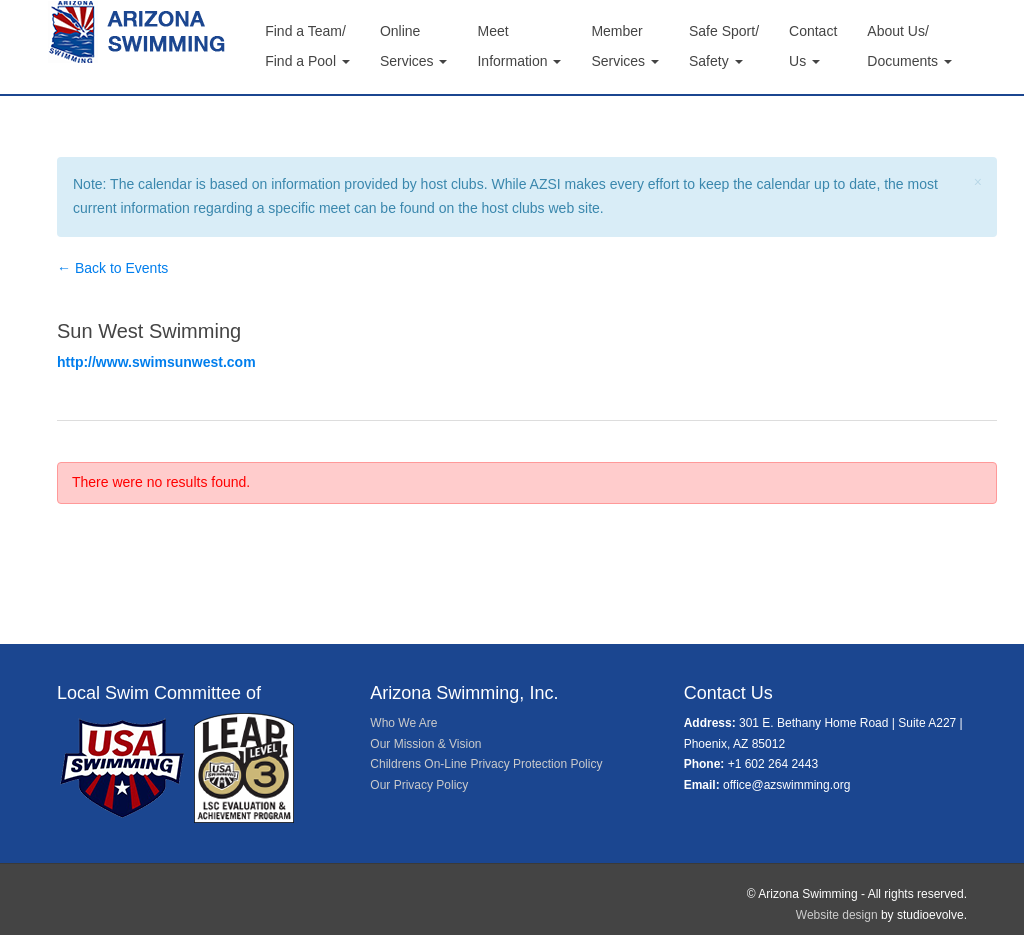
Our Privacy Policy (419, 785)
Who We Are (403, 723)
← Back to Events (112, 268)
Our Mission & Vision (425, 744)
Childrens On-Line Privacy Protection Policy (486, 764)
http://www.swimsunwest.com (156, 362)
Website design (837, 915)
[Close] (978, 183)
